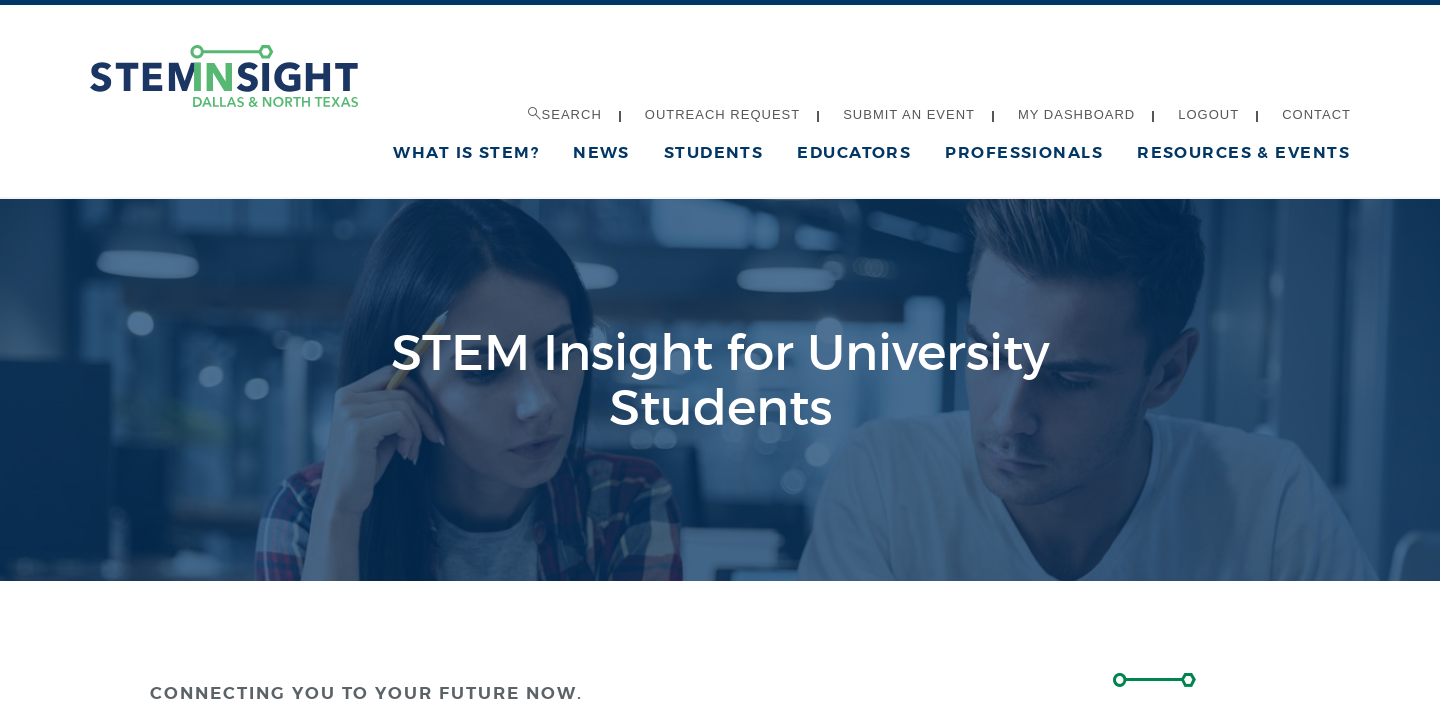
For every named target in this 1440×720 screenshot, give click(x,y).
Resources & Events (1243, 152)
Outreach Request (722, 114)
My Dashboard (1076, 114)
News (601, 152)
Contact (1316, 114)
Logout (1208, 114)
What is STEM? (466, 152)
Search (565, 114)
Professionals (1024, 152)
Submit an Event (909, 114)
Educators (854, 152)
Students (714, 152)
